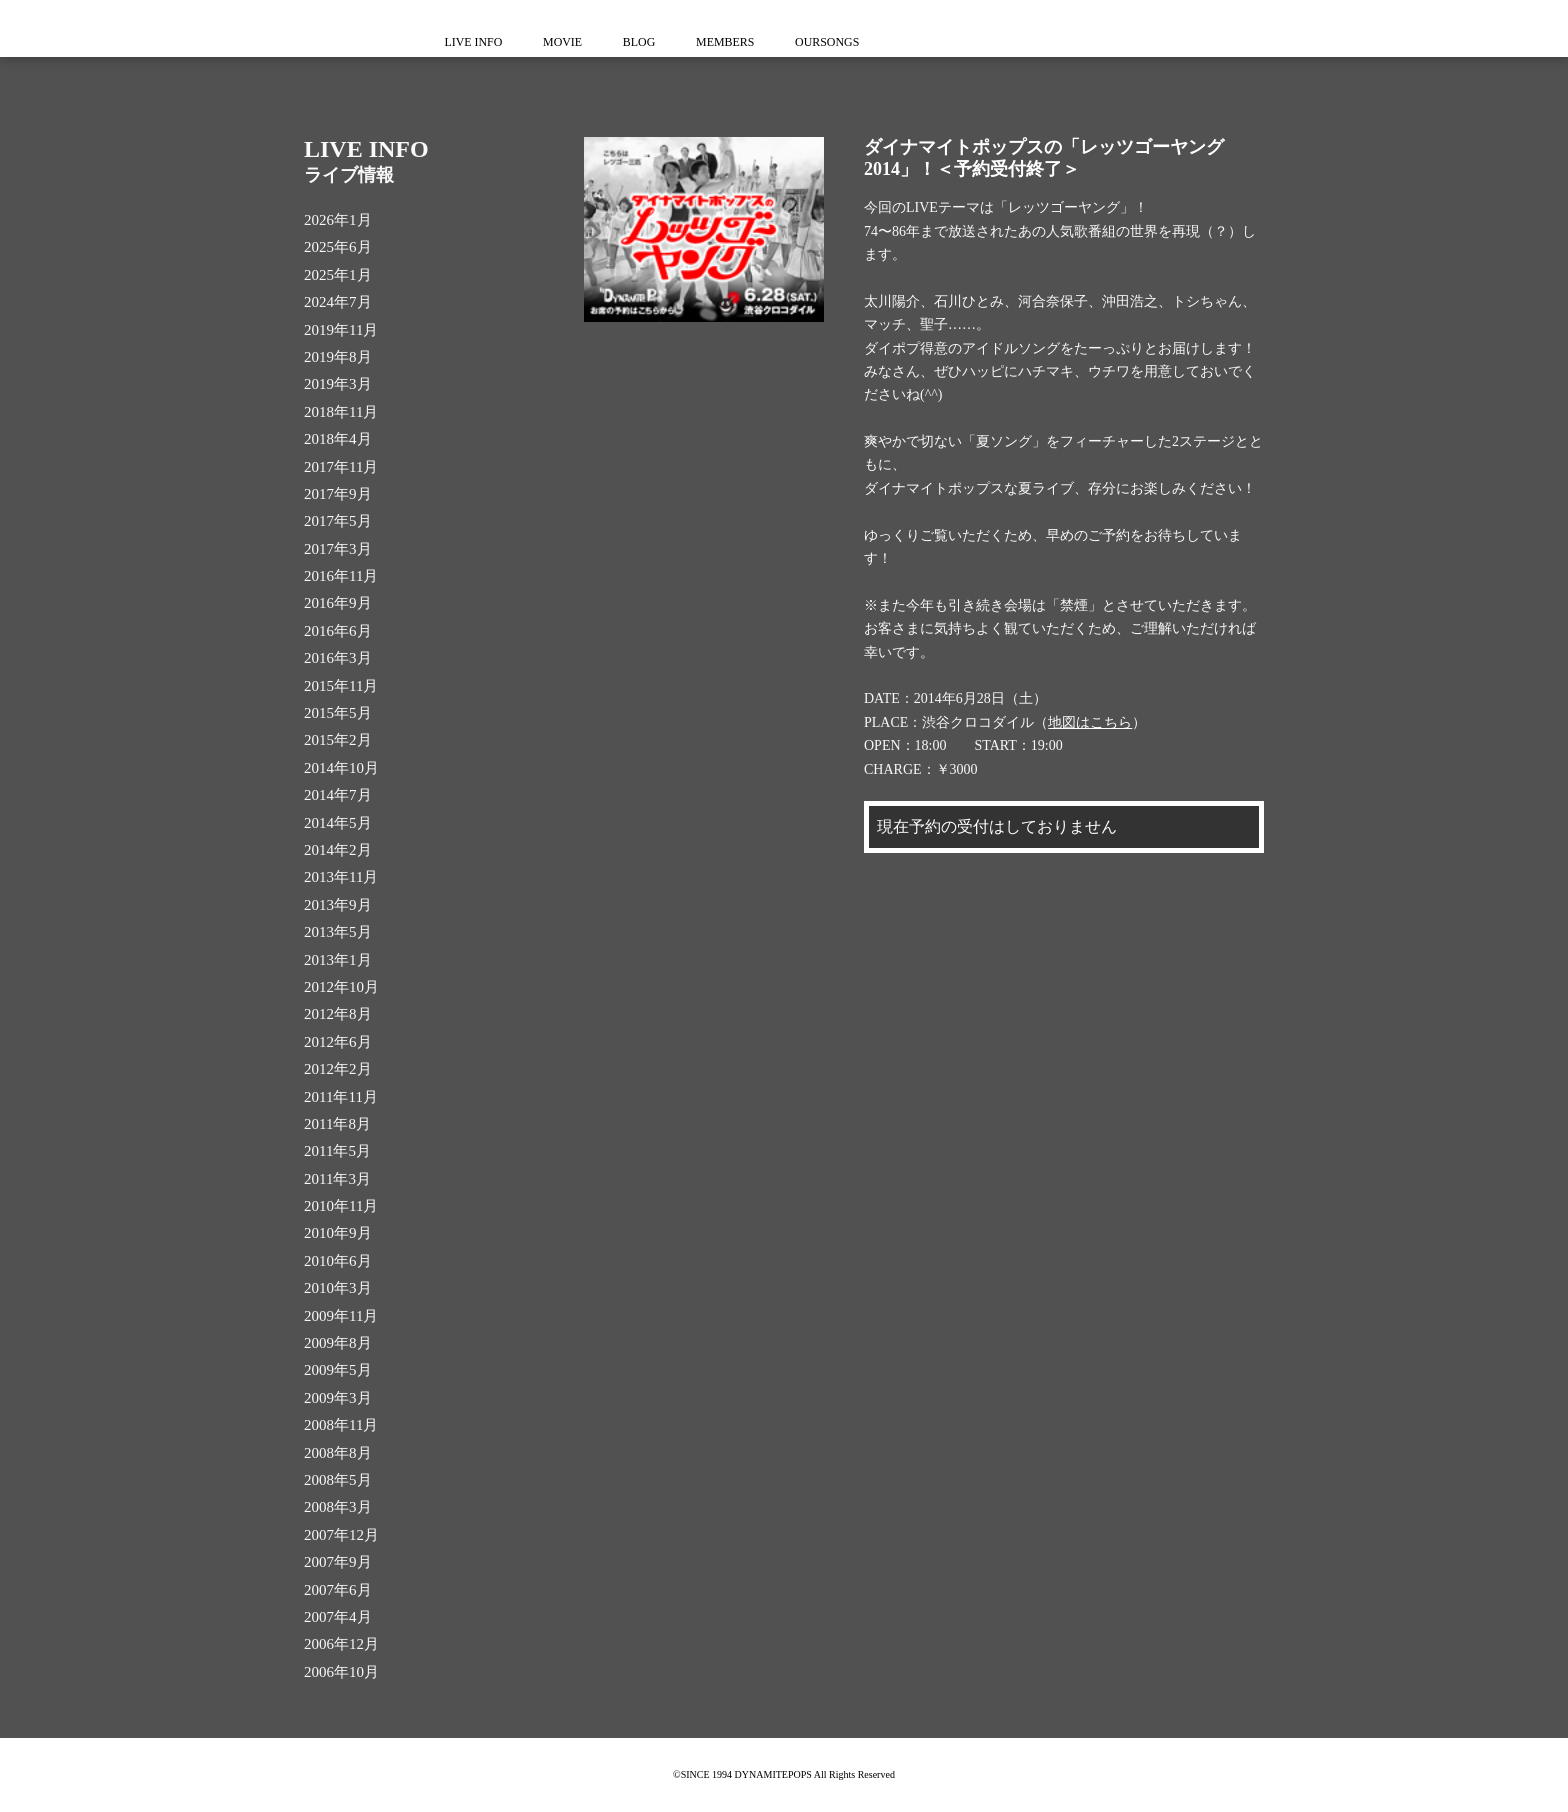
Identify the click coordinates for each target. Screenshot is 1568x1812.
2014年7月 (338, 795)
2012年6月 (338, 1042)
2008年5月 (338, 1480)
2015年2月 (338, 740)
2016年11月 (341, 576)
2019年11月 (341, 330)
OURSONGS (843, 42)
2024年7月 (338, 302)
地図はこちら (1090, 722)
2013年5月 (338, 932)
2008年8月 (338, 1453)
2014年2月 (338, 850)
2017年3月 (338, 549)
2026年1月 (338, 220)
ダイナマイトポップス (344, 28)
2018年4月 (338, 439)
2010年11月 (341, 1206)
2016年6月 (338, 631)
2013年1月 (338, 960)
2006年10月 (341, 1672)
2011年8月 (337, 1124)
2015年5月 (338, 713)
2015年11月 (341, 686)
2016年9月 (338, 603)
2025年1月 (338, 275)
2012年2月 (338, 1069)
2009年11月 (341, 1316)
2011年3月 (337, 1179)
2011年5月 (337, 1151)
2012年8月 (338, 1014)
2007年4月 (338, 1617)
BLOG (648, 42)
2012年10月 (341, 987)
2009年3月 (338, 1398)
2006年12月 (341, 1644)
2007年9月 (338, 1562)
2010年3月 (338, 1288)
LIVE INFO (475, 42)
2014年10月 (341, 768)
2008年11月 (341, 1425)
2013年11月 (341, 877)
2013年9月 (338, 905)
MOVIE (567, 42)
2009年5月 (338, 1370)
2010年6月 (338, 1261)
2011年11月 (341, 1097)
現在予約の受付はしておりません (997, 826)
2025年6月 (338, 247)
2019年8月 (338, 357)
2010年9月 (338, 1233)
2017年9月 (338, 494)
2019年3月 (338, 384)
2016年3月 (338, 658)
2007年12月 (341, 1535)
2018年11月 (341, 412)
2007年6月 (338, 1590)
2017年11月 (341, 467)
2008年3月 (338, 1507)
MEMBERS (737, 42)
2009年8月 (338, 1343)
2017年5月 (338, 521)
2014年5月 (338, 823)
